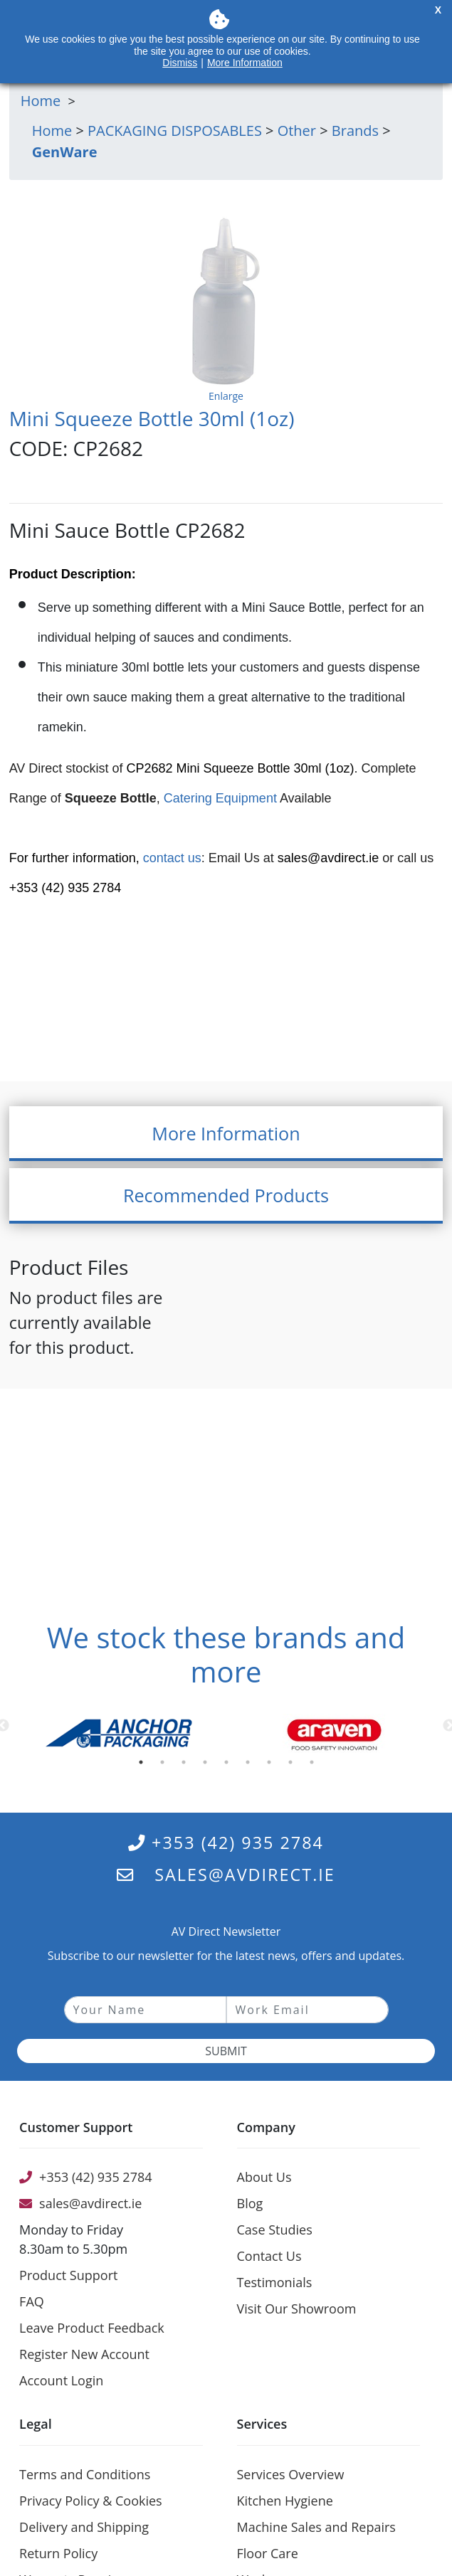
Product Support (68, 2275)
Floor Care (267, 2553)
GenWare (65, 151)
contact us (172, 858)
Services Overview (291, 2474)
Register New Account (84, 2354)
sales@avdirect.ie (328, 858)
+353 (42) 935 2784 (226, 1842)
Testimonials (274, 2282)
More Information (245, 62)
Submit (225, 2051)
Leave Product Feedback (91, 2327)
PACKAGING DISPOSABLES (175, 130)
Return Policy (58, 2553)
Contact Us (269, 2255)
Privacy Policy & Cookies (90, 2500)
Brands (355, 130)
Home (52, 130)
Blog (250, 2203)
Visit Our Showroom (297, 2308)
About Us (264, 2176)
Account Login (61, 2380)
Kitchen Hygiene (285, 2500)
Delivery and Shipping (84, 2526)
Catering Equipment (220, 798)
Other (297, 130)
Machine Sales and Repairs (316, 2526)
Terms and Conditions (84, 2474)
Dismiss (179, 62)
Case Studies (274, 2229)
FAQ (31, 2301)
